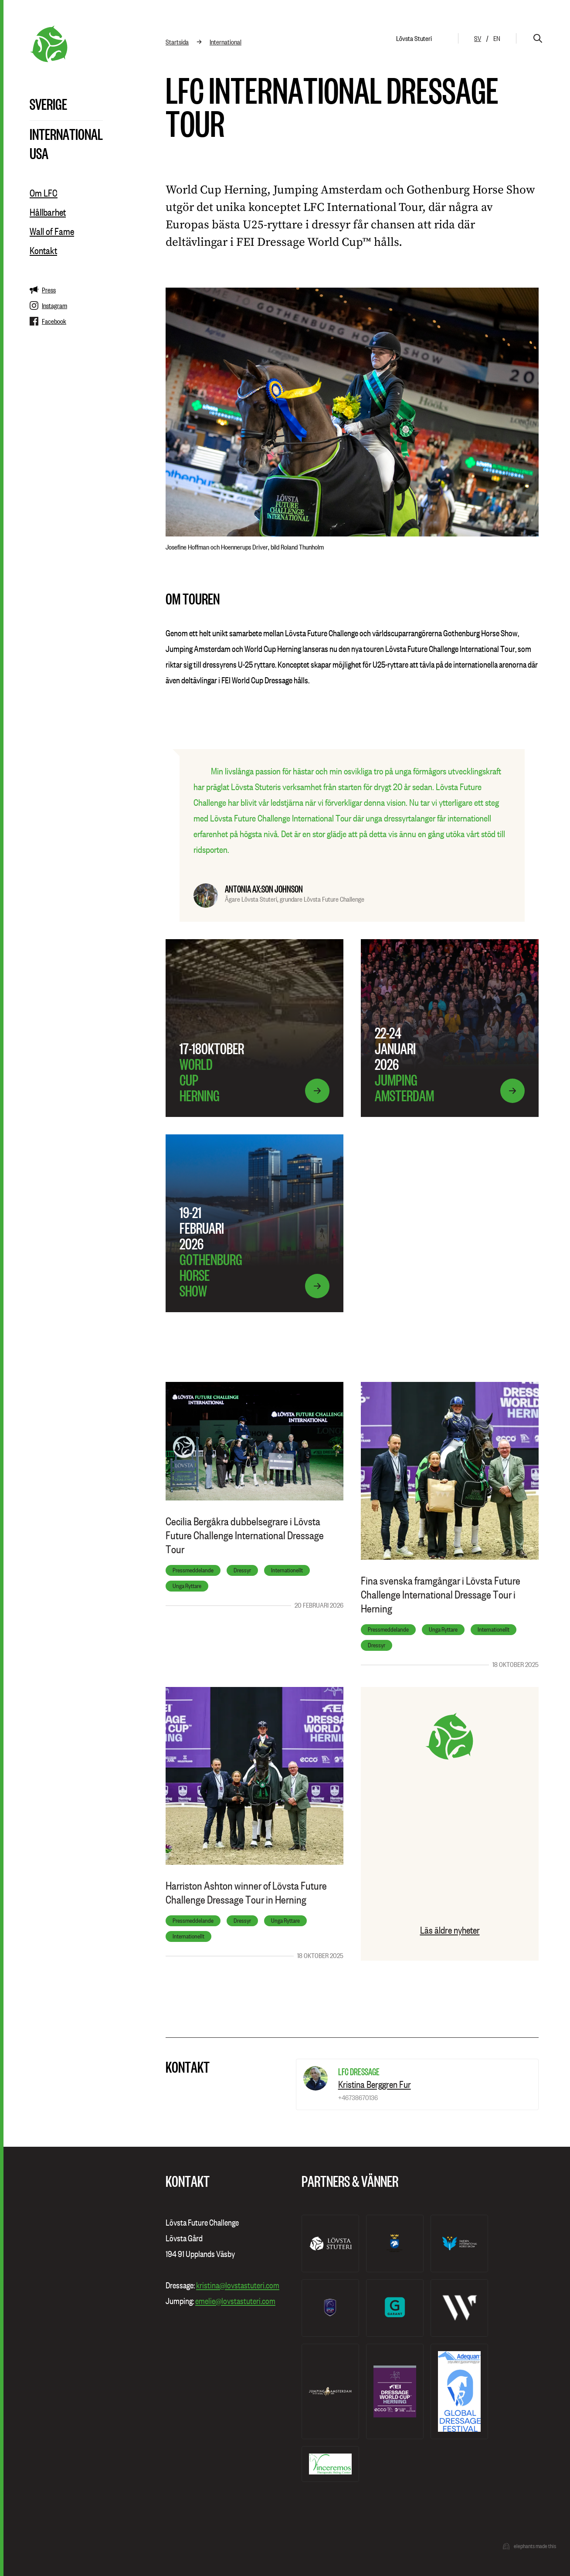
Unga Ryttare (187, 1586)
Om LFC (44, 193)
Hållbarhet (48, 212)
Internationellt (287, 1570)
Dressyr (242, 1570)
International (66, 133)
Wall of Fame (52, 231)
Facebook (48, 321)
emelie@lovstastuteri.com (235, 2301)
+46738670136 (358, 2097)
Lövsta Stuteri (414, 38)
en (496, 38)
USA (39, 153)
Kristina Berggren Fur (374, 2084)
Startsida (177, 42)
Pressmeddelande (193, 1570)
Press (43, 290)
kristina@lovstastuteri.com (237, 2285)
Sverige (48, 103)
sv (477, 38)
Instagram (48, 305)
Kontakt (43, 251)
